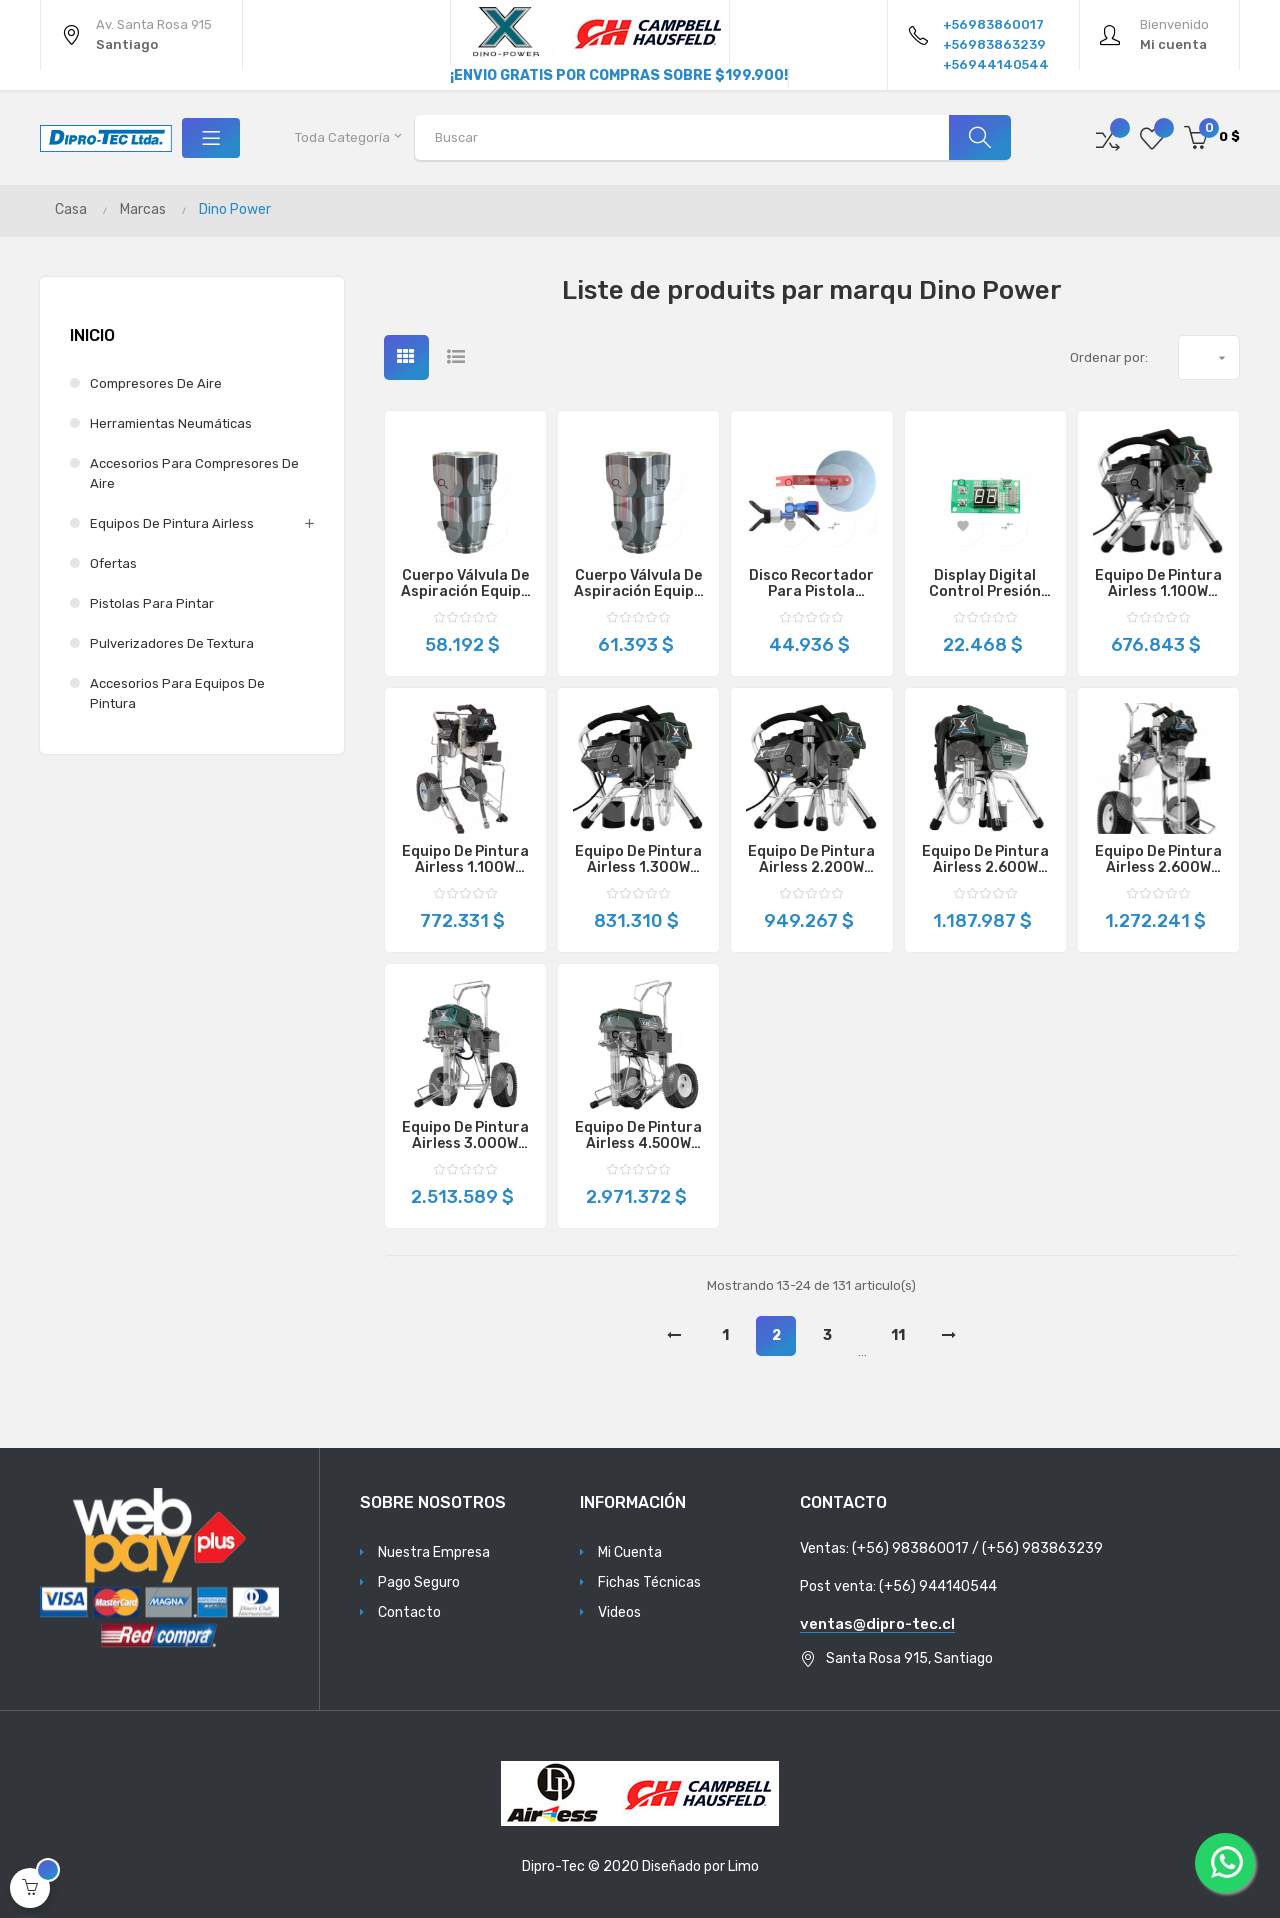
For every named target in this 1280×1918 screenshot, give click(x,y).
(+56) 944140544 (938, 1586)
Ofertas (113, 563)
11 (898, 1335)
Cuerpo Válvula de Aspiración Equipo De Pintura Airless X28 (638, 584)
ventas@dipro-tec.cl (877, 1624)
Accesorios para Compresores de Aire (194, 473)
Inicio (92, 335)
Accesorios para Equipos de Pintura (177, 693)
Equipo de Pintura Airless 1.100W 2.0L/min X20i (1158, 584)
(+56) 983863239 (1042, 1548)
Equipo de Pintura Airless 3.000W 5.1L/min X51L (465, 1136)
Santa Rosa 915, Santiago (909, 1658)
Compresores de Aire (156, 383)
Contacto (409, 1612)
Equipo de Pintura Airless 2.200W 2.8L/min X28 (811, 860)
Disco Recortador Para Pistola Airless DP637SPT (812, 584)
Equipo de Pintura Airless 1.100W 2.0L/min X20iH (465, 860)
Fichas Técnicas (649, 1582)
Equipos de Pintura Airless (172, 523)
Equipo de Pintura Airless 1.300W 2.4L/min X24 (638, 860)
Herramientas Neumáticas (171, 423)
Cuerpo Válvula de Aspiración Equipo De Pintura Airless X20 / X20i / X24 (465, 584)
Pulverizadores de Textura (172, 643)
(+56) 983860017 (910, 1548)
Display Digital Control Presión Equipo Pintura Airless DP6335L (985, 584)
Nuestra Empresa (434, 1552)
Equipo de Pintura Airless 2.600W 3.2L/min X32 (985, 860)
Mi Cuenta (630, 1552)
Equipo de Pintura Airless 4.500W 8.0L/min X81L (638, 1136)
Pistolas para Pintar (152, 603)
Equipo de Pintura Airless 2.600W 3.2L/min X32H (1158, 860)
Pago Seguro (419, 1582)
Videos (619, 1612)
